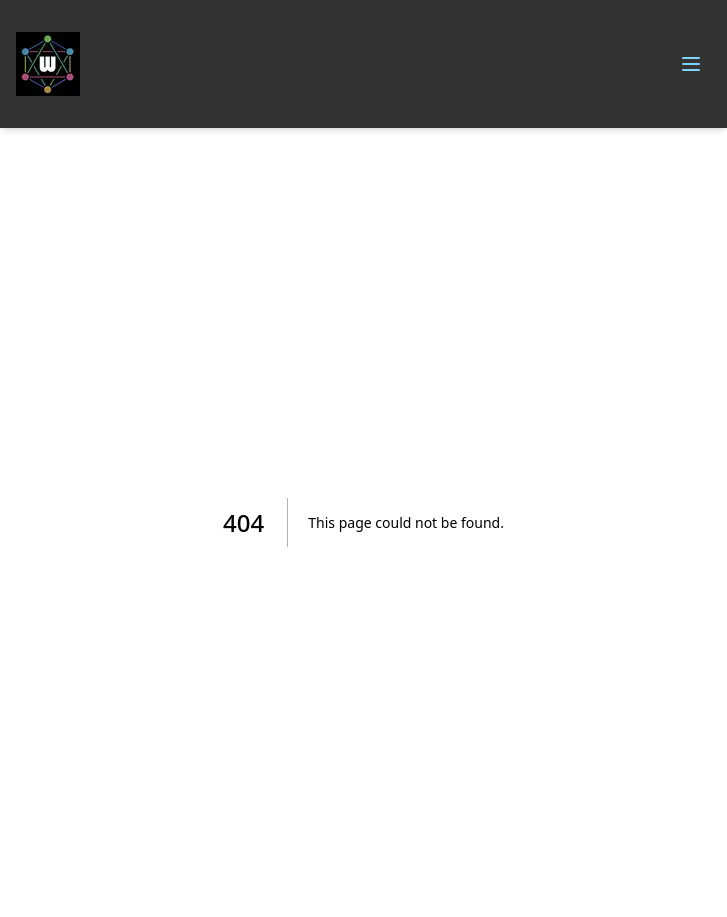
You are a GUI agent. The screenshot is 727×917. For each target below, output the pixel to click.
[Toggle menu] (691, 64)
